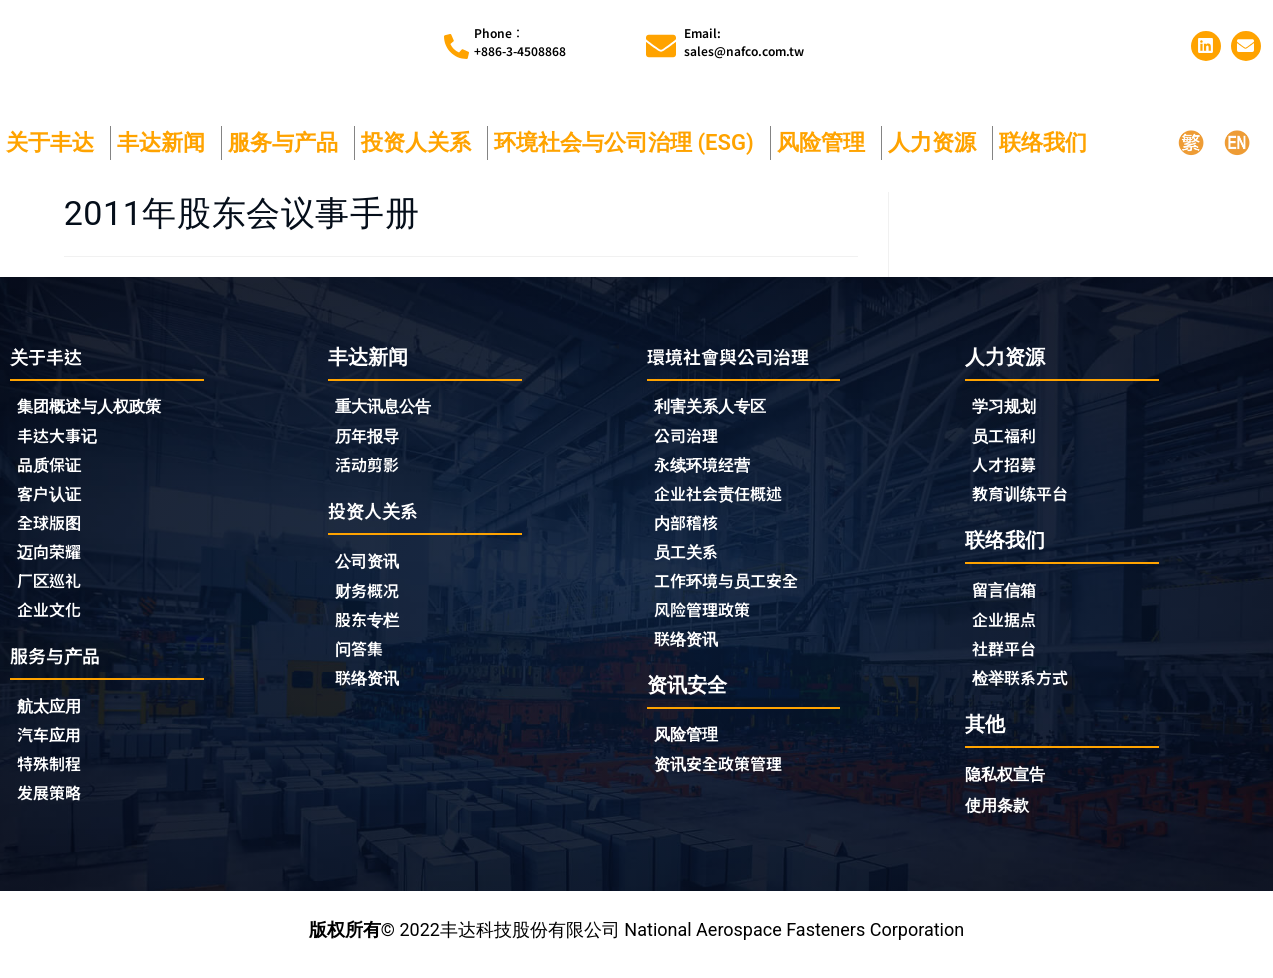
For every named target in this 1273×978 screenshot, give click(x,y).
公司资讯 (376, 566)
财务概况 (376, 597)
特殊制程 (53, 778)
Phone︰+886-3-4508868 (520, 41)
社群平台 (1008, 656)
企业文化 (53, 619)
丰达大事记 (62, 439)
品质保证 (53, 469)
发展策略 (53, 808)
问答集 (362, 657)
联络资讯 (371, 687)
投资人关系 (421, 142)
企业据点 (1008, 626)
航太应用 (58, 717)
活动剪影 (371, 468)
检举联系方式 (1026, 686)
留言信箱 (1008, 595)
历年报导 (371, 438)
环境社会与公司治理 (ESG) (629, 142)
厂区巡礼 (53, 589)
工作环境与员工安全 (735, 589)
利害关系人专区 (717, 408)
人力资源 (937, 142)
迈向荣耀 (53, 559)
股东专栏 (376, 627)
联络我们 (1048, 142)
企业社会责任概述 (726, 499)
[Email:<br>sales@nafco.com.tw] (661, 46)
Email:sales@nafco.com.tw (744, 41)
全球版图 (53, 529)
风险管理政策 (708, 619)
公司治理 (695, 439)
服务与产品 (288, 142)
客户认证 (53, 499)
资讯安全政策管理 (726, 777)
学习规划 (1008, 407)
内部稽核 (690, 529)
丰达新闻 (166, 142)
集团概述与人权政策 (98, 408)
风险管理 (826, 142)
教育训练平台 (1026, 498)
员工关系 (690, 559)
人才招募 (1008, 468)
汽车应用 (58, 748)
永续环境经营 (708, 469)
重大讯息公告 (389, 407)
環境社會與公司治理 (737, 356)
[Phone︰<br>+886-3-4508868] (456, 46)
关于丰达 (55, 142)
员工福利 (1008, 438)
